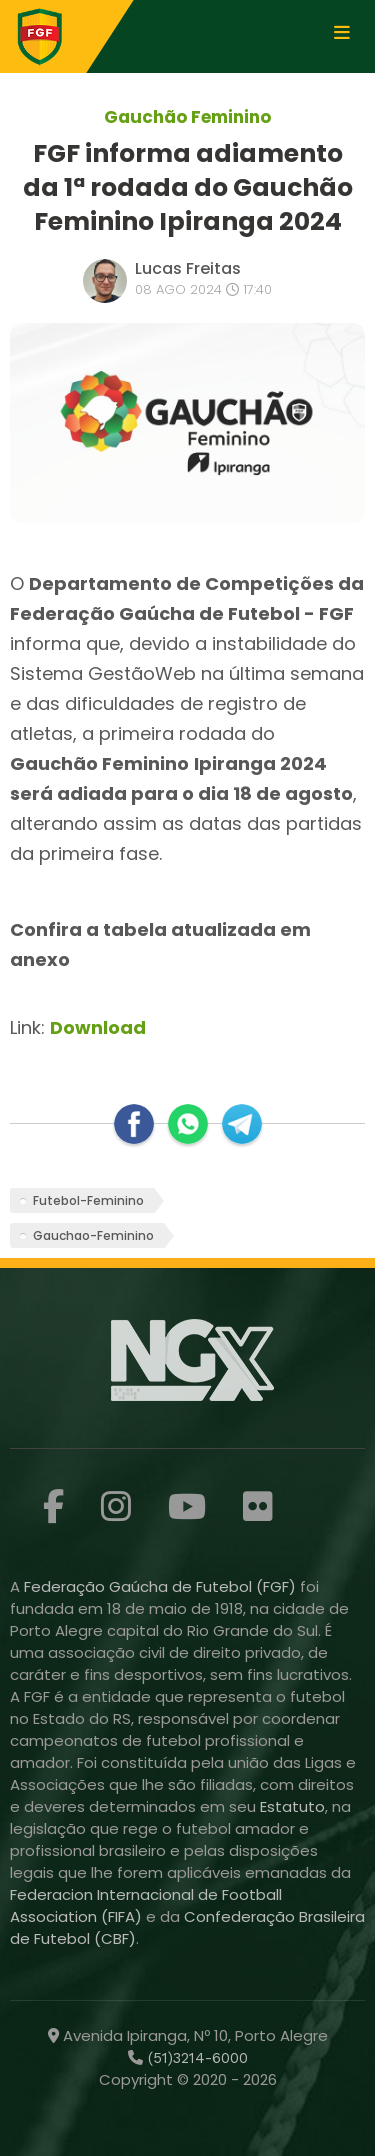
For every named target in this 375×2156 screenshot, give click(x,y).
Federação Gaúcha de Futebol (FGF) (162, 1586)
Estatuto (292, 1806)
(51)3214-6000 (195, 2058)
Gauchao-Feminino (93, 1235)
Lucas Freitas (188, 268)
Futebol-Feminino (88, 1200)
